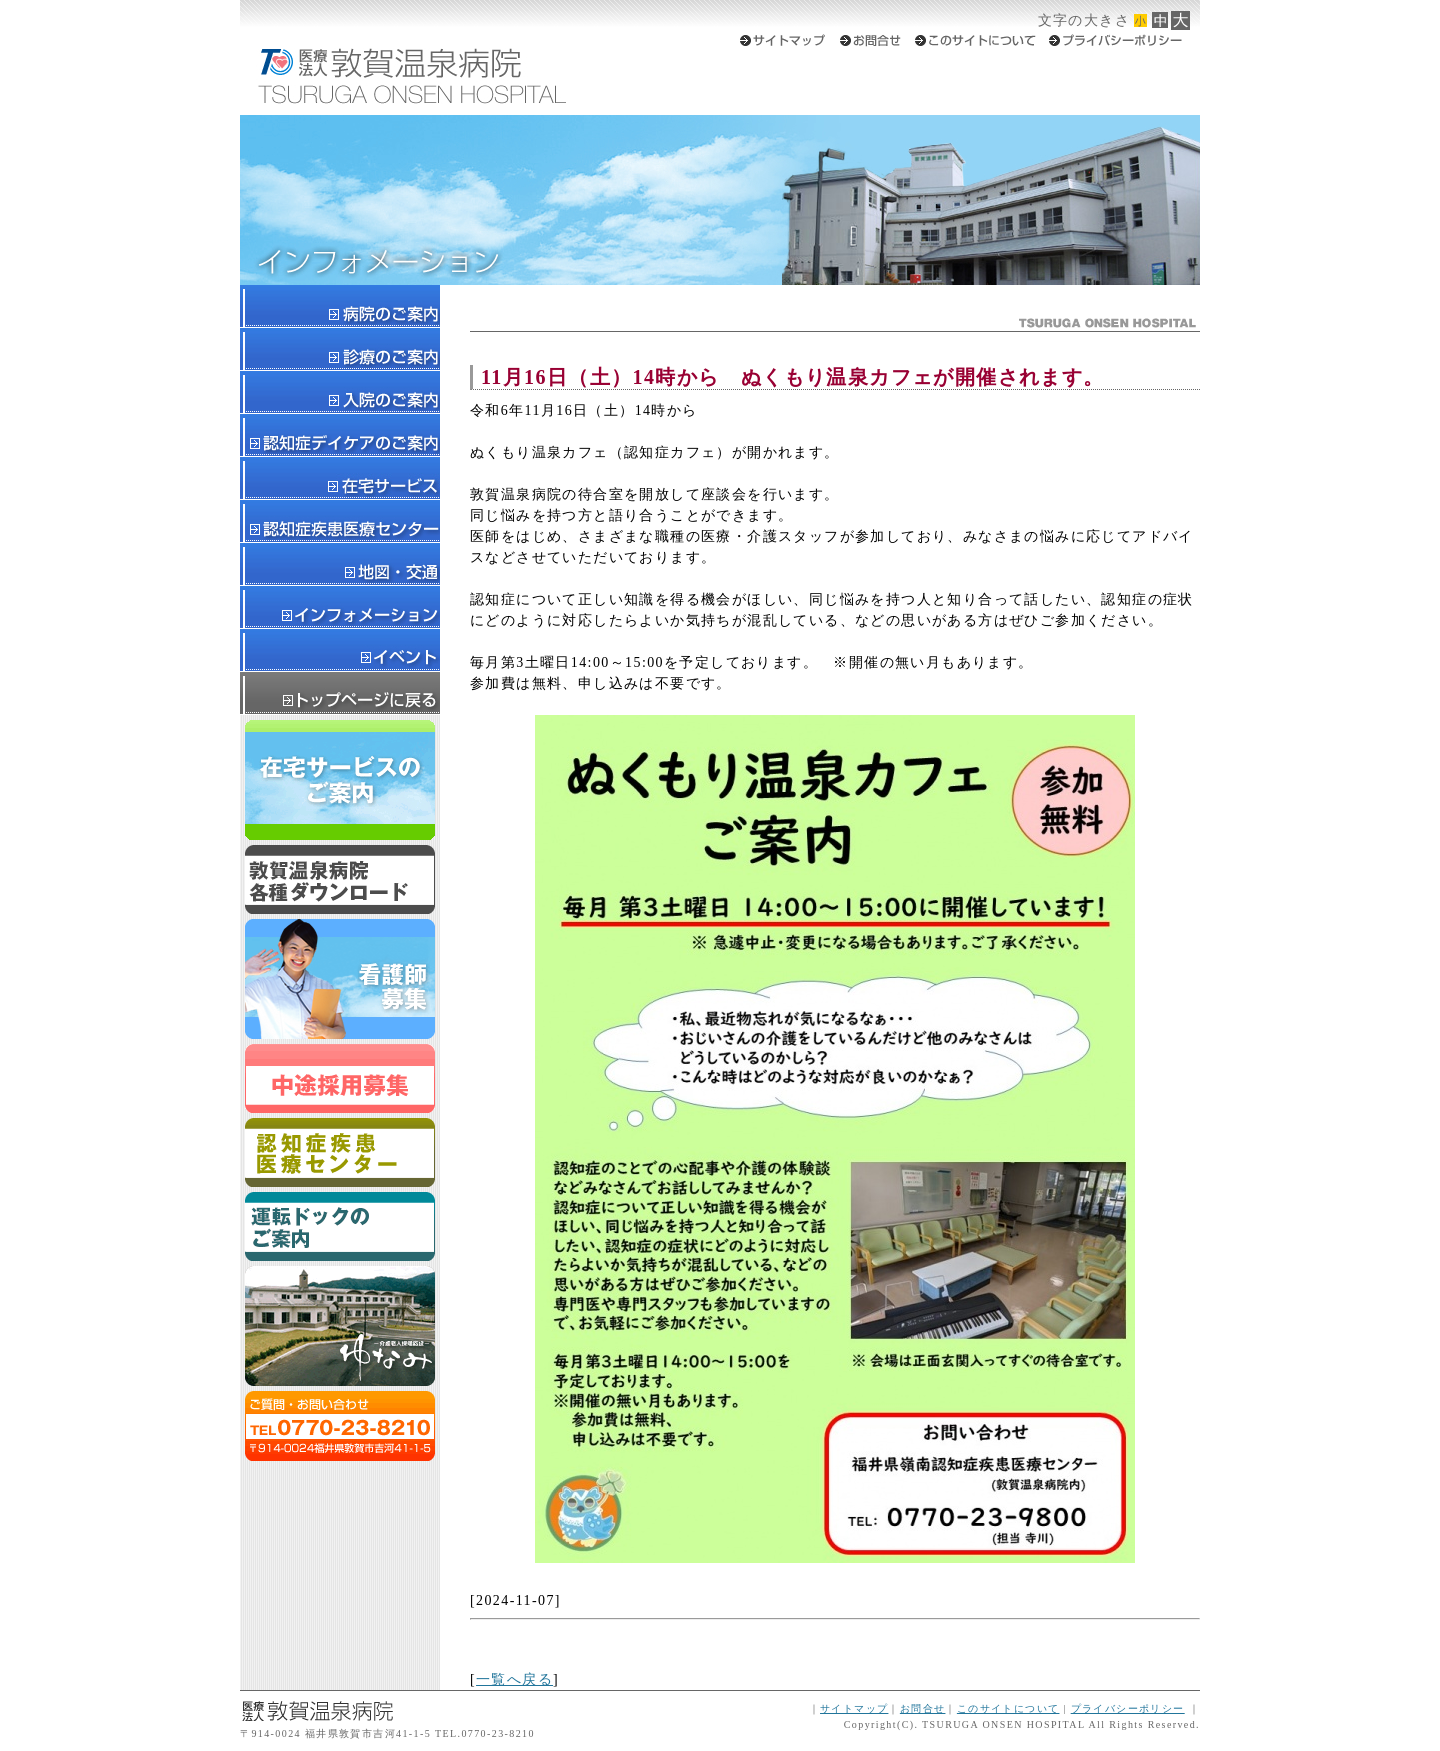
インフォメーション (340, 607)
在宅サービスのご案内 (340, 780)
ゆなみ (340, 1326)
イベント (340, 650)
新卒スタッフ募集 (340, 979)
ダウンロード (340, 879)
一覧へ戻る (514, 1679)
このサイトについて (1008, 1708)
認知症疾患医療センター (340, 1152)
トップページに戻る (340, 693)
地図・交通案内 (340, 564)
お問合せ (923, 1708)
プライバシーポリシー (1128, 1708)
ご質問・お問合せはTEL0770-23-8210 (340, 1426)
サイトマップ (854, 1708)
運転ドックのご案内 (340, 1226)
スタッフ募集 (340, 1078)
